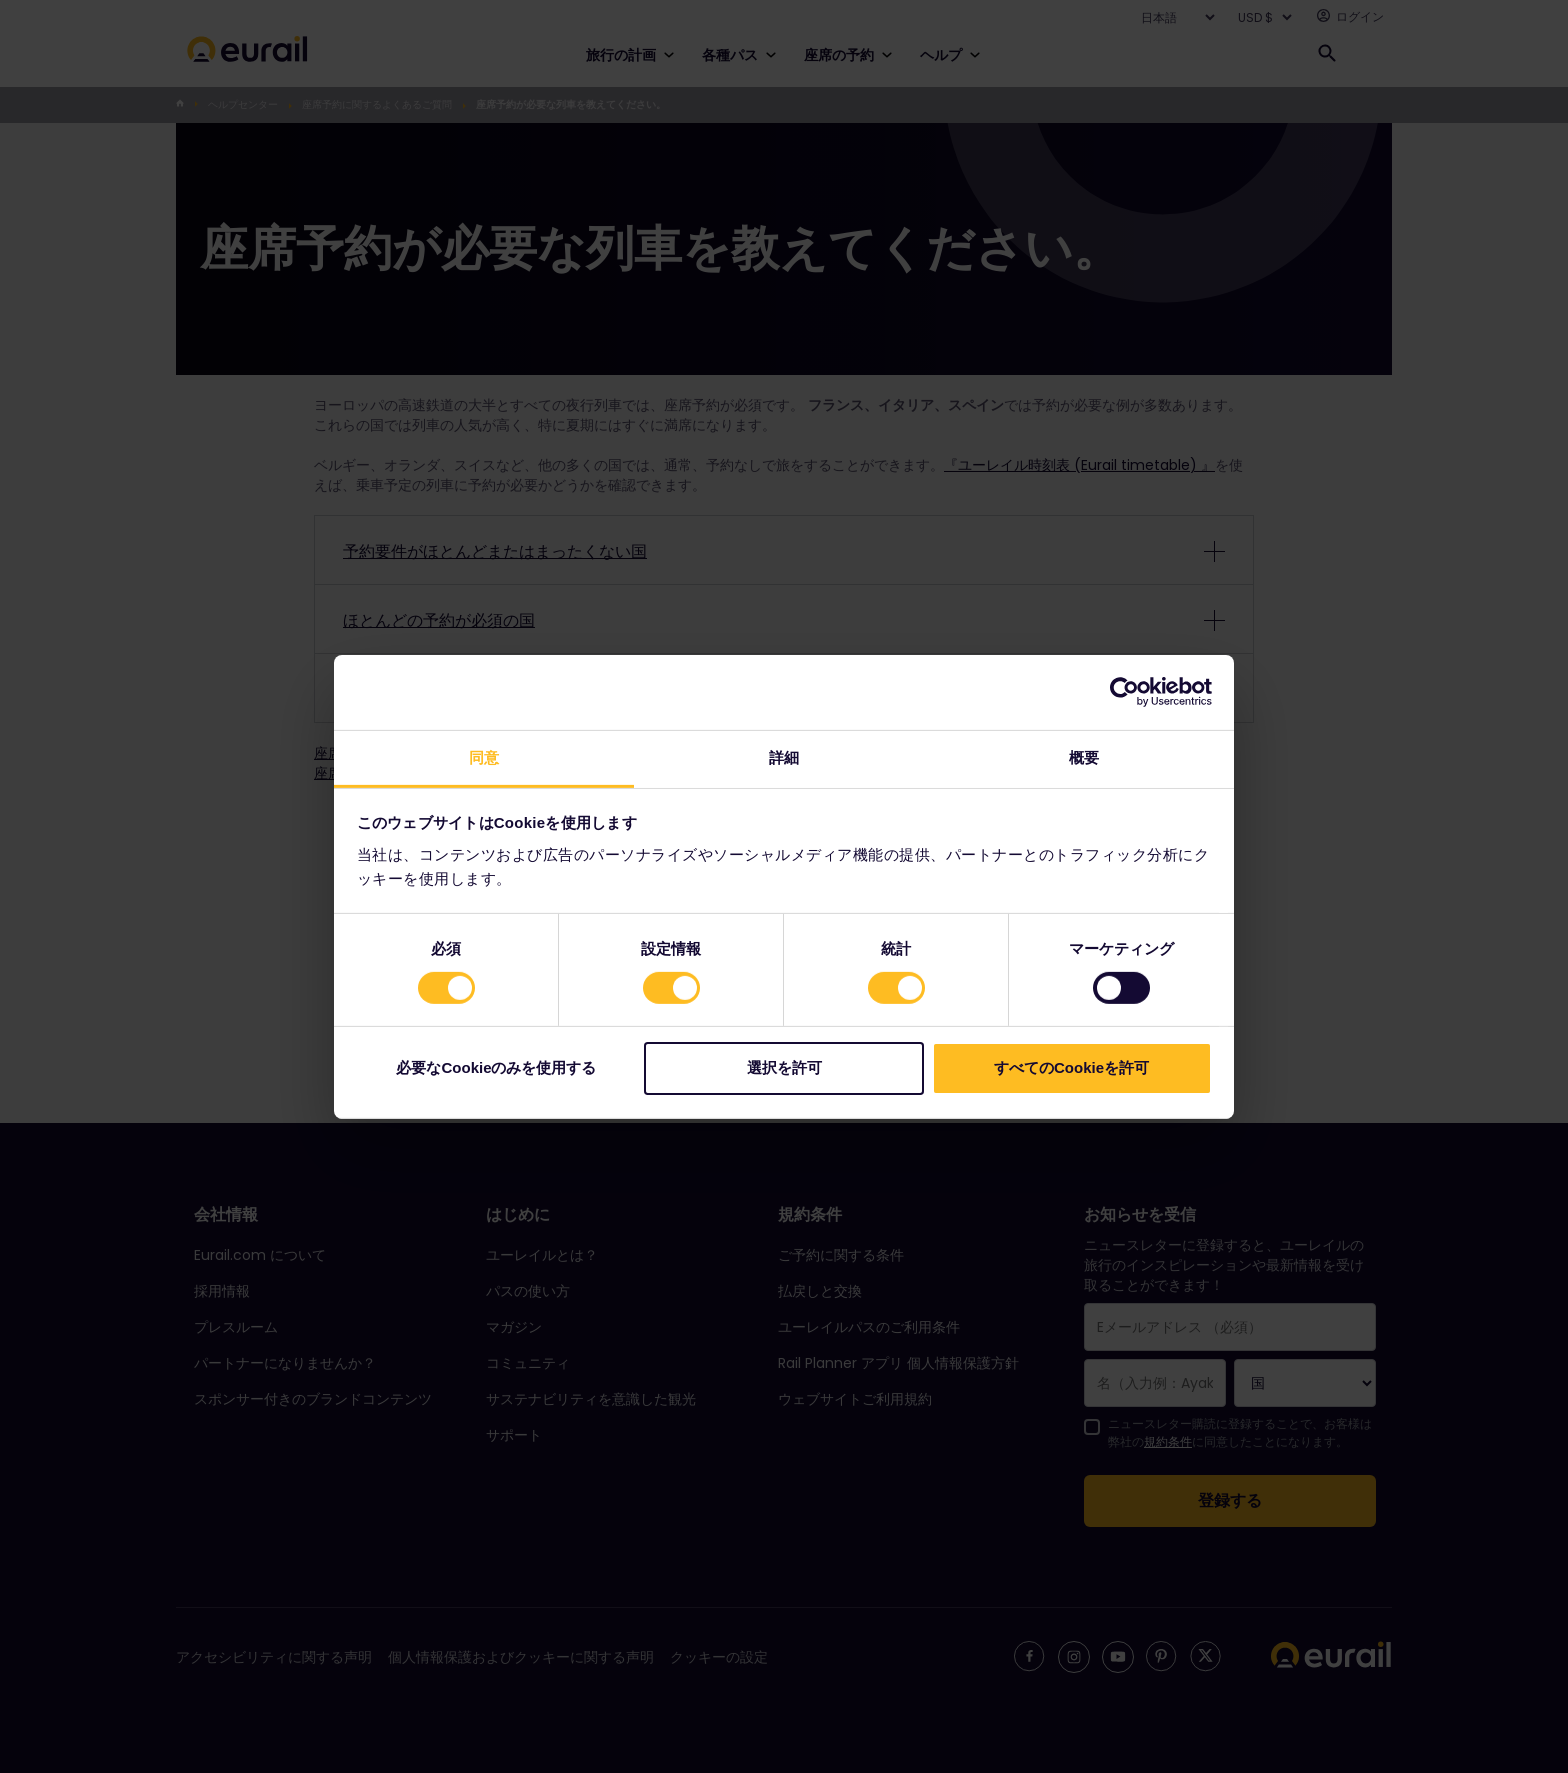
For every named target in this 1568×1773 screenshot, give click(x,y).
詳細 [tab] (784, 756)
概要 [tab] (1084, 756)
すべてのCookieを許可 (1071, 1067)
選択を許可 (784, 1067)
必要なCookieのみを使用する (496, 1067)
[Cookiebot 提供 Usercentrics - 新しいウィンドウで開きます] (1124, 692)
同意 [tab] (484, 756)
